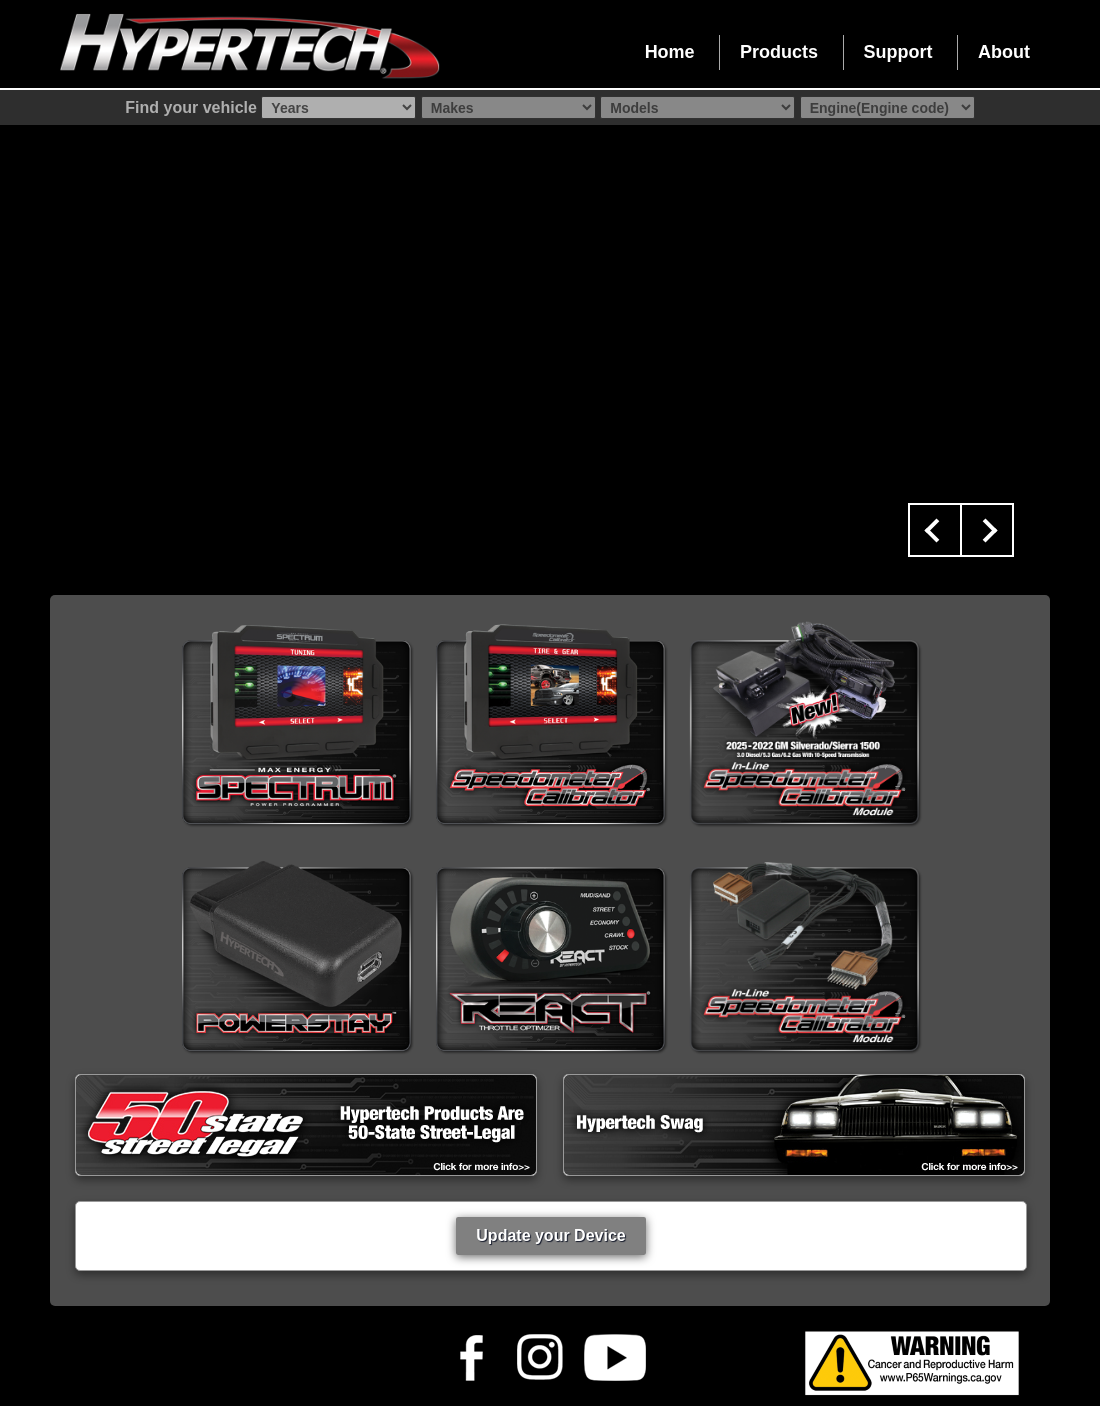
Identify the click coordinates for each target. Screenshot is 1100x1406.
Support (898, 52)
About (1004, 52)
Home (670, 52)
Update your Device (550, 1235)
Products (779, 52)
